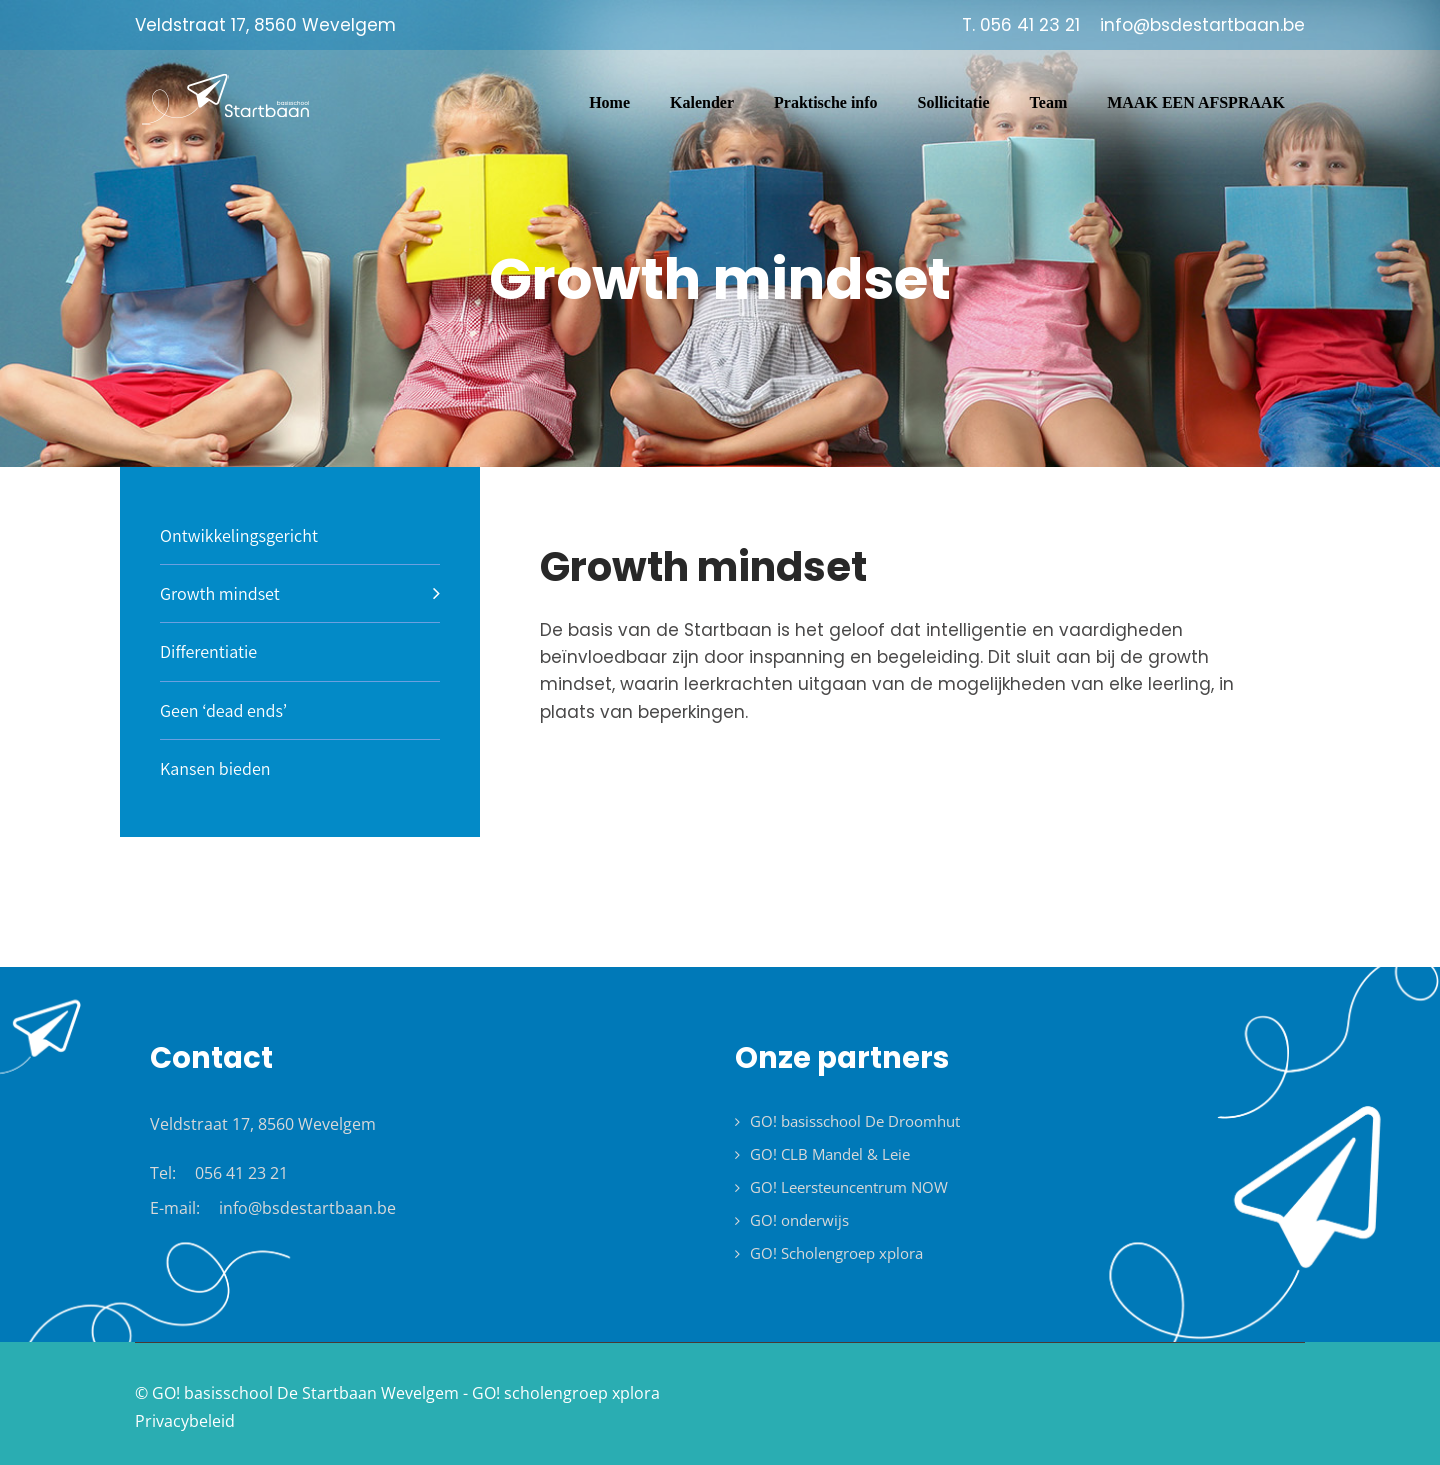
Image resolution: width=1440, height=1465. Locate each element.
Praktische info (826, 102)
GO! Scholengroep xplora (836, 1253)
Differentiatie (208, 651)
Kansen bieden (215, 768)
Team (1049, 102)
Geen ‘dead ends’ (223, 710)
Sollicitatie (954, 102)
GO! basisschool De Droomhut (855, 1121)
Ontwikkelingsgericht (239, 535)
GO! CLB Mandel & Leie (830, 1154)
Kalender (702, 102)
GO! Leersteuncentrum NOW (849, 1187)
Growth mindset (220, 593)
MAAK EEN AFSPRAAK (1196, 102)
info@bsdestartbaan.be (307, 1208)
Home (609, 102)
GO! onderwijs (799, 1220)
